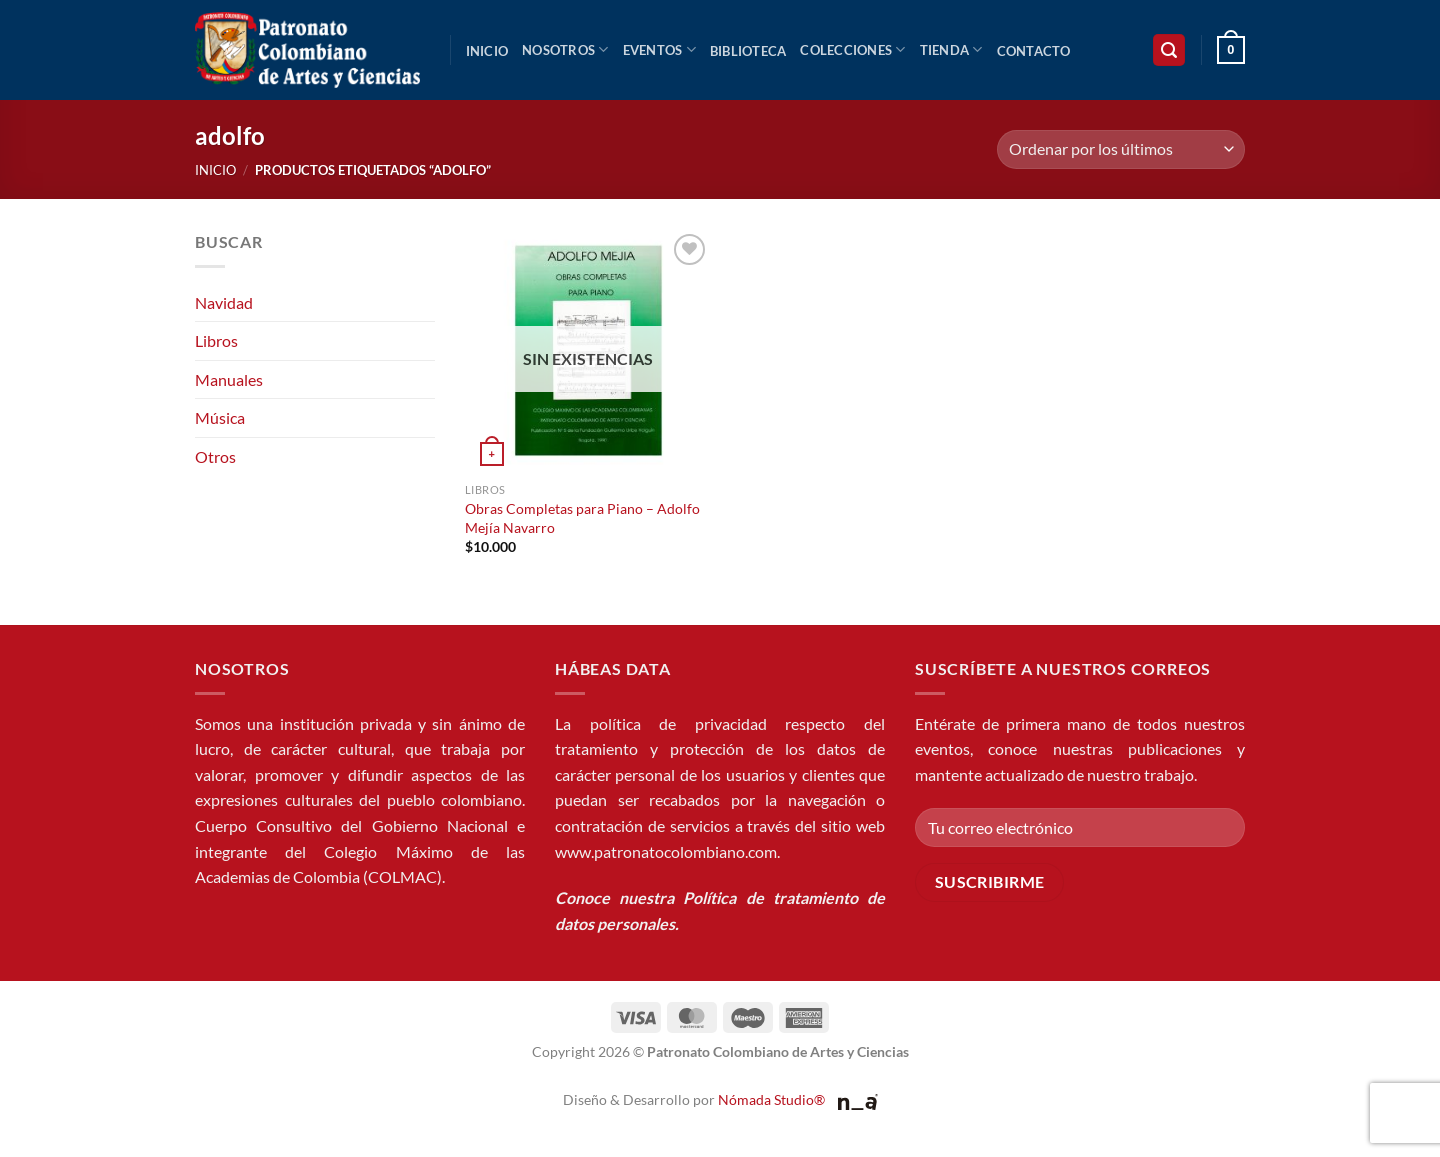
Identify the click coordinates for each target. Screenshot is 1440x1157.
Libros (216, 340)
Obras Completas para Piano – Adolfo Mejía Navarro (582, 518)
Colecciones (852, 49)
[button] (1169, 50)
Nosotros (565, 49)
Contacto (1034, 51)
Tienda (951, 49)
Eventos (659, 49)
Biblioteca (748, 51)
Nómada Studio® (771, 1099)
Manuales (229, 379)
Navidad (224, 302)
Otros (215, 456)
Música (220, 417)
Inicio (487, 51)
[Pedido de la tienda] (1121, 149)
